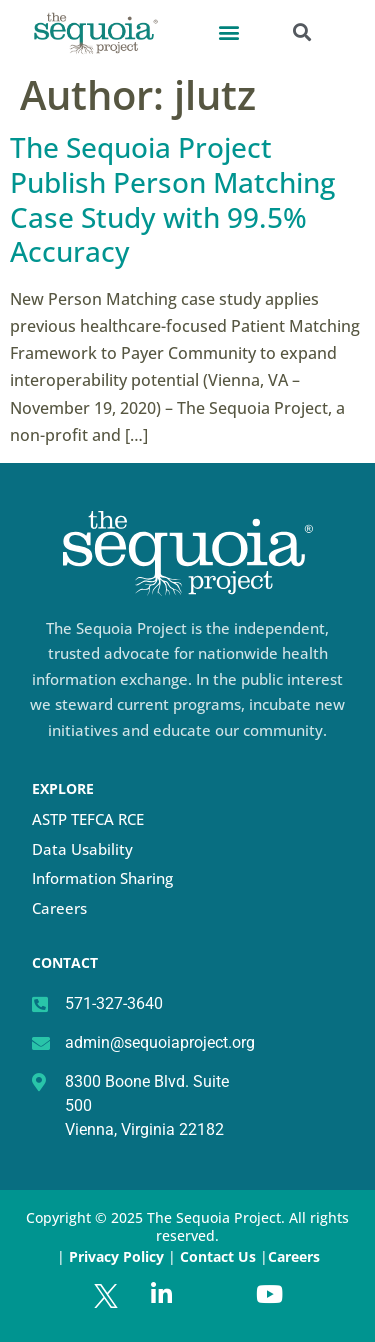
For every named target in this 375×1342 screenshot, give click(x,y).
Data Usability (82, 849)
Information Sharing (102, 878)
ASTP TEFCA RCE (88, 819)
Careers (59, 908)
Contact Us (220, 1256)
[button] (228, 31)
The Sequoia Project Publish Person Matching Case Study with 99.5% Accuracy (172, 199)
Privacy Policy (116, 1256)
